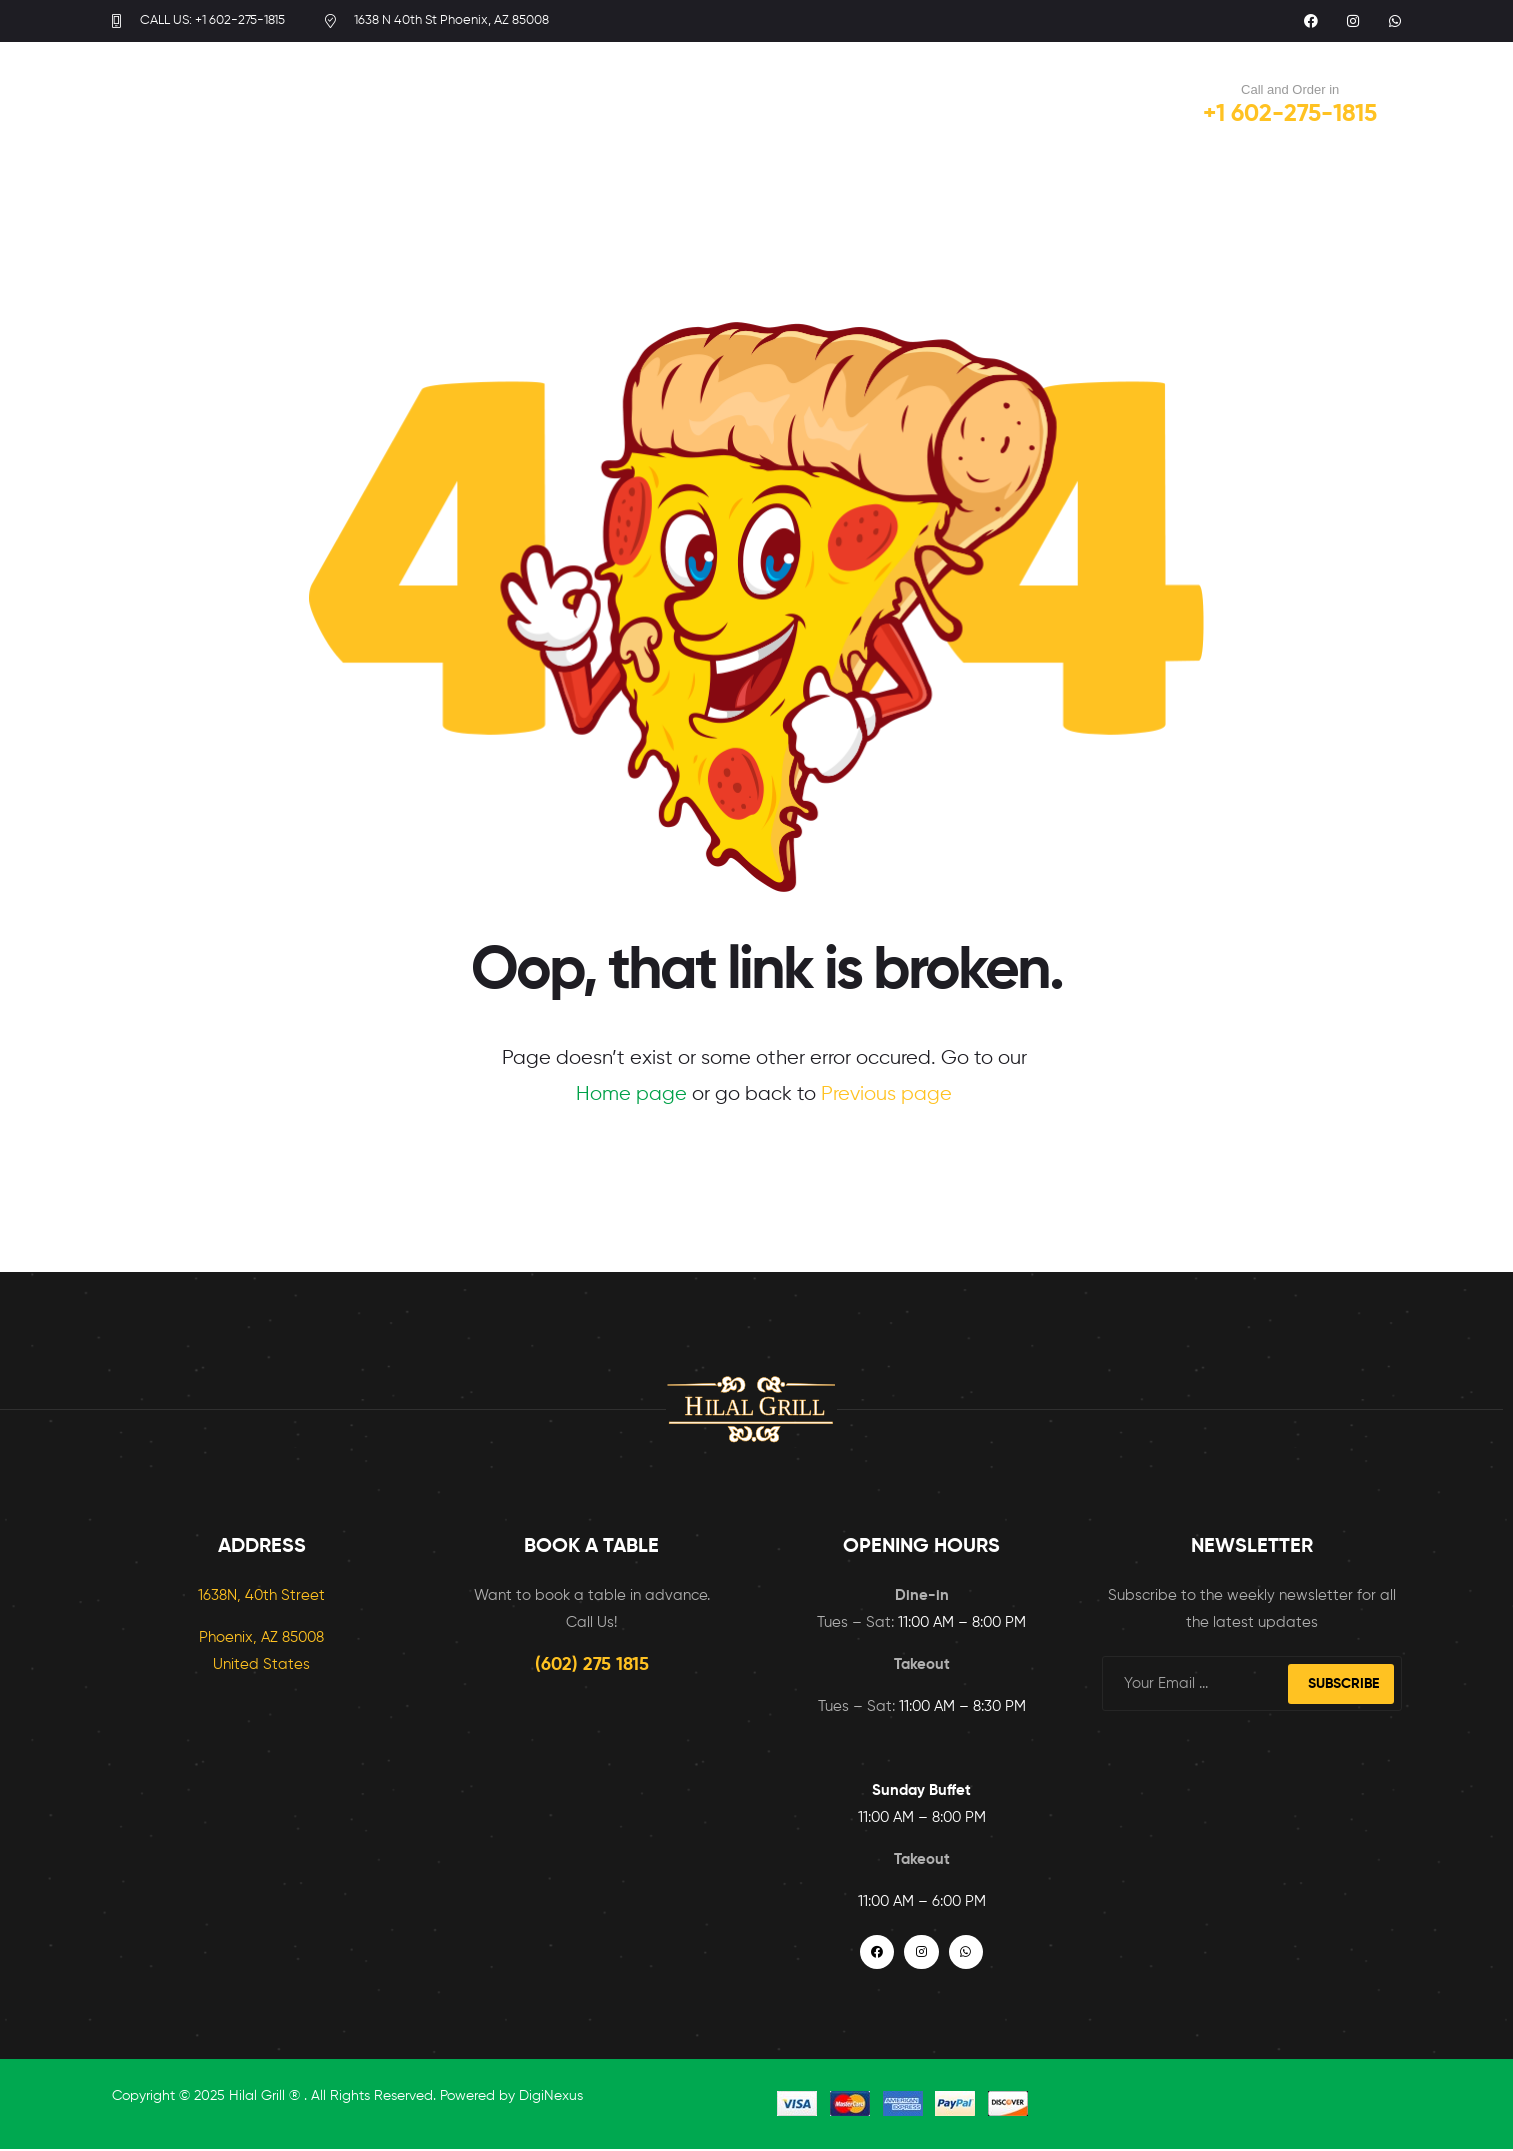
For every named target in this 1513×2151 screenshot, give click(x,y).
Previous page (886, 1094)
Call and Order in (1290, 89)
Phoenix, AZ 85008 (261, 1637)
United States (261, 1664)
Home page (631, 1094)
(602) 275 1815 (592, 1665)
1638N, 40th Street (261, 1595)
